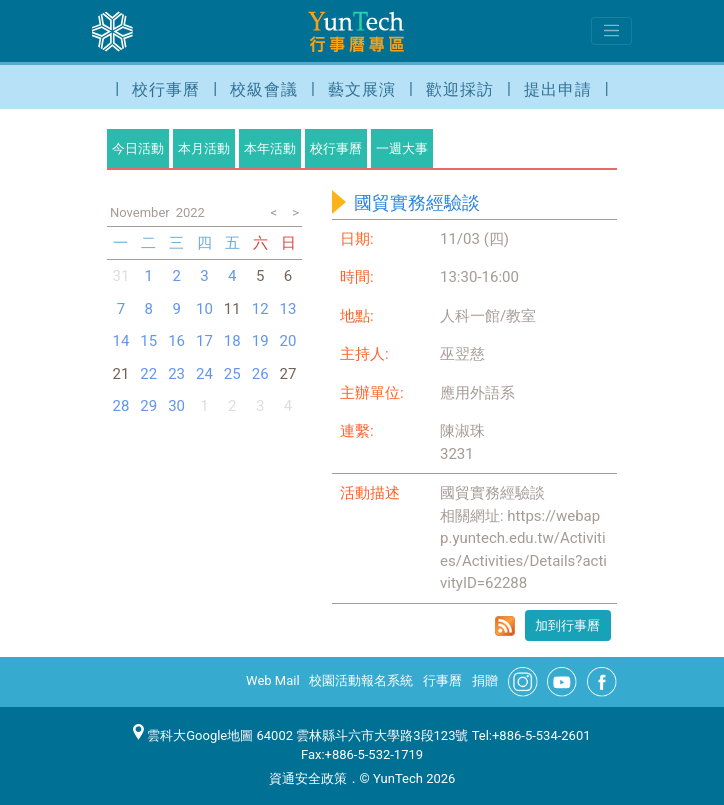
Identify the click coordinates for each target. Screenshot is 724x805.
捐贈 (485, 680)
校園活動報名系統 (361, 680)
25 (232, 374)
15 (148, 341)
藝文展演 (362, 89)
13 (288, 309)
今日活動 (138, 148)
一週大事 (402, 148)
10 (204, 309)
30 (176, 406)
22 (148, 374)
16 (176, 341)
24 (204, 374)
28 (120, 406)
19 (260, 341)
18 (232, 341)
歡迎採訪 (460, 89)
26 (260, 374)
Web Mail (273, 680)
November (140, 212)
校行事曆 (166, 89)
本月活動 (204, 148)
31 (120, 276)
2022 (190, 212)
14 (120, 341)
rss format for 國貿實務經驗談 (505, 626)
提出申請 (558, 89)
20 (288, 341)
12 (260, 309)
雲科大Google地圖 (193, 735)
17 (204, 341)
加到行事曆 (567, 625)
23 (176, 374)
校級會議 (264, 89)
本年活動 (270, 148)
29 (148, 406)
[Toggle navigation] (611, 31)
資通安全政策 (308, 778)
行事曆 (442, 680)
